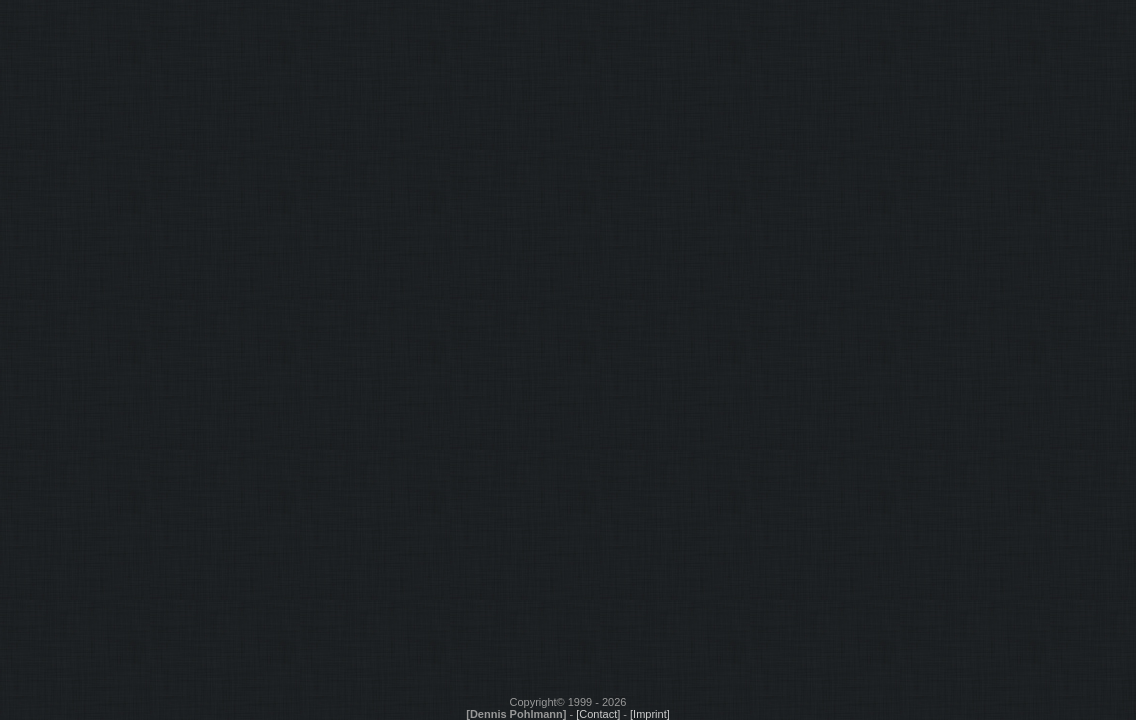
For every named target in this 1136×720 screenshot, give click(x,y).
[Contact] (598, 714)
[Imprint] (650, 714)
